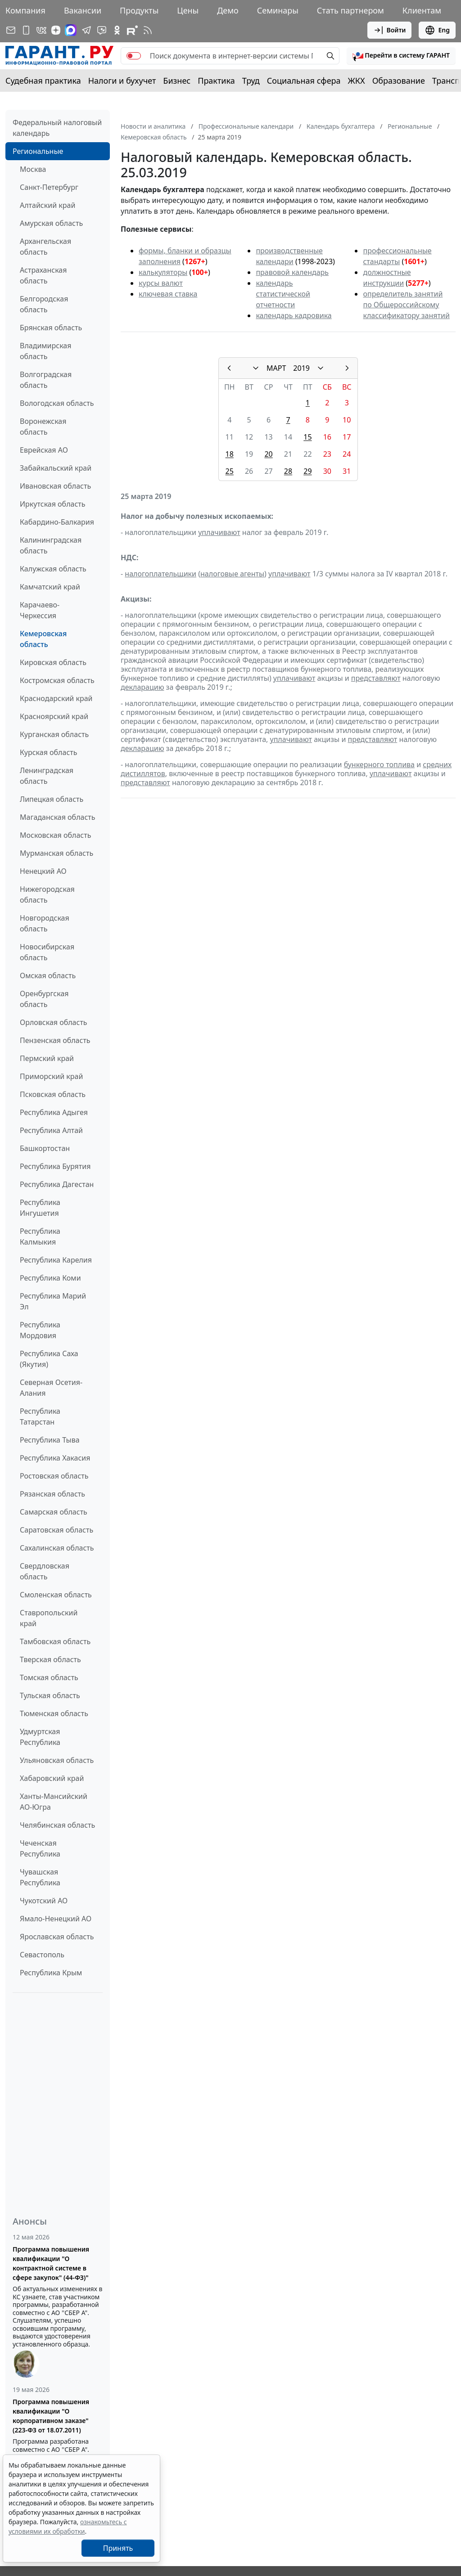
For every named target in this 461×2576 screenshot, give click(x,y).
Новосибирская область (47, 952)
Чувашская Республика (40, 1877)
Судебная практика (43, 80)
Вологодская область (57, 403)
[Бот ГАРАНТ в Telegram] (101, 30)
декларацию (142, 687)
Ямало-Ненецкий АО (55, 1919)
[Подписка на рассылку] (10, 30)
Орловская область (53, 1022)
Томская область (49, 1677)
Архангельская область (45, 246)
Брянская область (51, 328)
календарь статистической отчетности (283, 294)
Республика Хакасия (55, 1458)
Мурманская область (56, 853)
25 (230, 471)
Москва (33, 169)
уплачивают (219, 532)
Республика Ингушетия (40, 1207)
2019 (301, 368)
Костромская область (57, 680)
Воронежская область (43, 426)
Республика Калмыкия (40, 1236)
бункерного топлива (379, 764)
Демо (228, 10)
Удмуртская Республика (40, 1736)
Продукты (139, 10)
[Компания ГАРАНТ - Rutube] (132, 30)
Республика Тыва (50, 1440)
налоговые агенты (232, 574)
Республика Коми (50, 1278)
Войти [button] (389, 30)
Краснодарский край (56, 698)
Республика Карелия (56, 1260)
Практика (216, 80)
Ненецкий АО (43, 871)
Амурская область (51, 223)
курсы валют (161, 283)
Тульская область (50, 1695)
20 (268, 454)
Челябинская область (57, 1825)
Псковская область (53, 1094)
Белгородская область (44, 304)
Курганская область (54, 734)
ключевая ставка (168, 294)
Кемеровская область (43, 639)
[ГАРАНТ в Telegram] (86, 30)
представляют (376, 678)
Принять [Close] (118, 2548)
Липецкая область (51, 799)
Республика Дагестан (57, 1184)
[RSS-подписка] (147, 30)
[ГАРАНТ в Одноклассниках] (117, 30)
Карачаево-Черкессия (39, 610)
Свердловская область (44, 1571)
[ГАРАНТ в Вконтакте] (41, 30)
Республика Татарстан (40, 1416)
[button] (401, 55)
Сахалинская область (57, 1548)
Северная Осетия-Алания (51, 1387)
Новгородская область (44, 923)
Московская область (55, 835)
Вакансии (82, 10)
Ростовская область (54, 1476)
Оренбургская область (44, 999)
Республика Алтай (51, 1130)
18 (230, 454)
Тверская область (50, 1659)
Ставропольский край (48, 1618)
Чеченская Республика (40, 1848)
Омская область (48, 975)
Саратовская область (56, 1530)
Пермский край (47, 1058)
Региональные (38, 151)
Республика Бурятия (55, 1166)
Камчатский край (50, 587)
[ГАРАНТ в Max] (71, 30)
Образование (398, 80)
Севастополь (42, 1955)
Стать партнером (350, 10)
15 (307, 437)
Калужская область (53, 569)
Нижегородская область (47, 894)
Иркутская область (53, 504)
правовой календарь (292, 272)
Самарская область (53, 1512)
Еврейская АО (44, 450)
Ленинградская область (46, 775)
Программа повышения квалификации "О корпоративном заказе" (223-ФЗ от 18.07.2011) (51, 2415)
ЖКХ (356, 80)
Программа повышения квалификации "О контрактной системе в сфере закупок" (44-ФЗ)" (51, 2263)
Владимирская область (45, 351)
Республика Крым (51, 1973)
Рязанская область (52, 1494)
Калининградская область (50, 545)
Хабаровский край (52, 1778)
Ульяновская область (57, 1760)
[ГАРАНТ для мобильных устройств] (26, 30)
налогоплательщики (160, 574)
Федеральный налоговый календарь (57, 127)
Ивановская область (55, 486)
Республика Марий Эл (53, 1301)
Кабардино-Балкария (57, 522)
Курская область (48, 752)
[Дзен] (55, 30)
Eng (437, 30)
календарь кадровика (293, 315)
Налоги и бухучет (122, 80)
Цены (188, 10)
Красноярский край (54, 716)
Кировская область (53, 662)
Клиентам (421, 10)
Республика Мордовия (40, 1330)
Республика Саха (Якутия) (49, 1359)
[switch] (134, 55)
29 (307, 471)
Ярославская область (57, 1937)
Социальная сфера (304, 80)
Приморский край (51, 1076)
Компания (25, 10)
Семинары (277, 10)
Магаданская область (57, 817)
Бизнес (176, 80)
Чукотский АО (44, 1901)
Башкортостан (45, 1148)
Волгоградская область (46, 379)
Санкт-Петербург (49, 187)
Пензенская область (55, 1040)
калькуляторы (163, 272)
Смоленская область (56, 1595)
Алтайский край (47, 205)
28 (288, 471)
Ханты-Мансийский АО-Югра (53, 1801)
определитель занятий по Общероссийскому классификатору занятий (406, 304)
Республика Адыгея (54, 1112)
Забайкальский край (55, 468)
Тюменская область (54, 1713)
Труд (251, 80)
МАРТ (276, 368)
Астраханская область (43, 275)
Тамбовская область (55, 1641)
